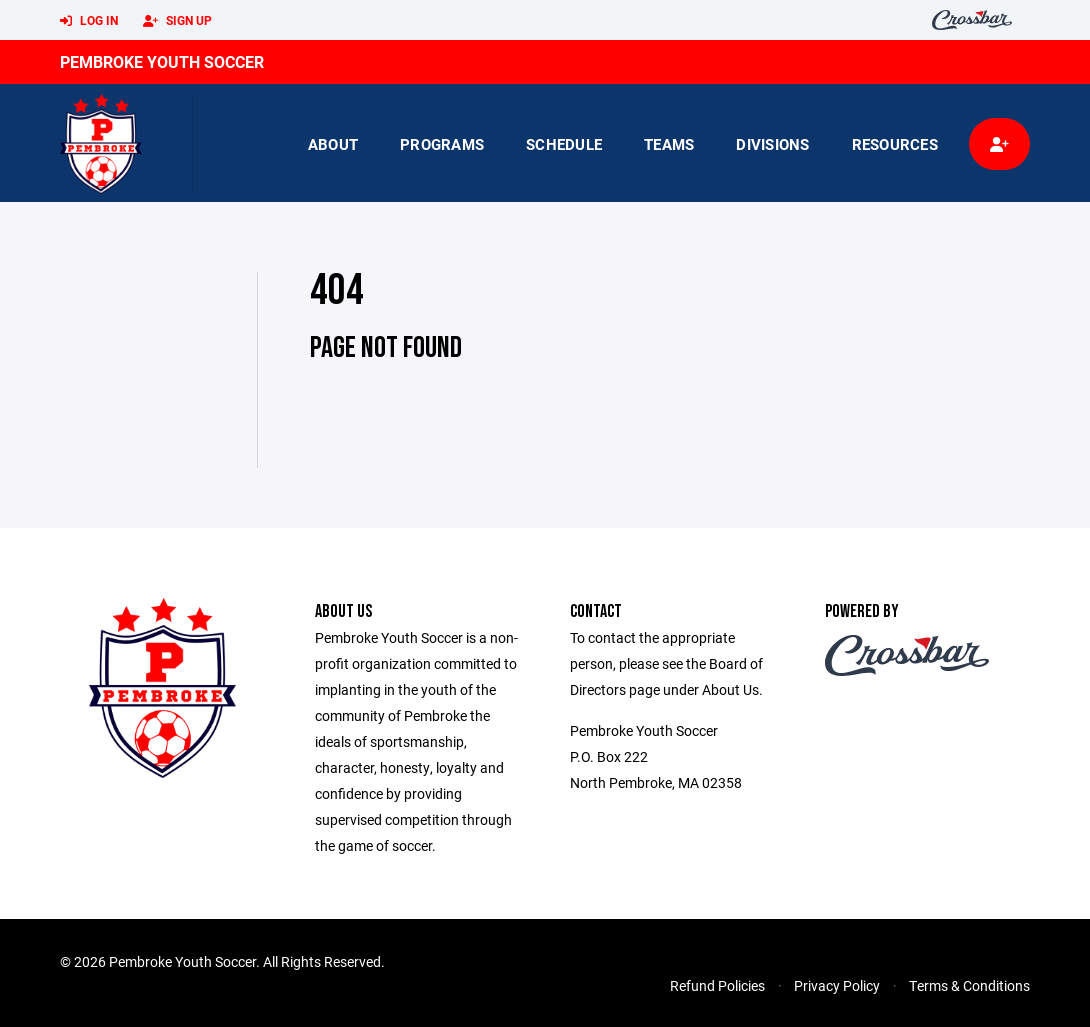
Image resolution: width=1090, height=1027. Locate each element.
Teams (669, 144)
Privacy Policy (837, 985)
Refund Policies (717, 985)
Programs (442, 144)
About (333, 144)
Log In (89, 21)
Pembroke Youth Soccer (162, 61)
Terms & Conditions (969, 985)
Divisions (772, 144)
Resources (895, 144)
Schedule (564, 144)
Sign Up (177, 21)
